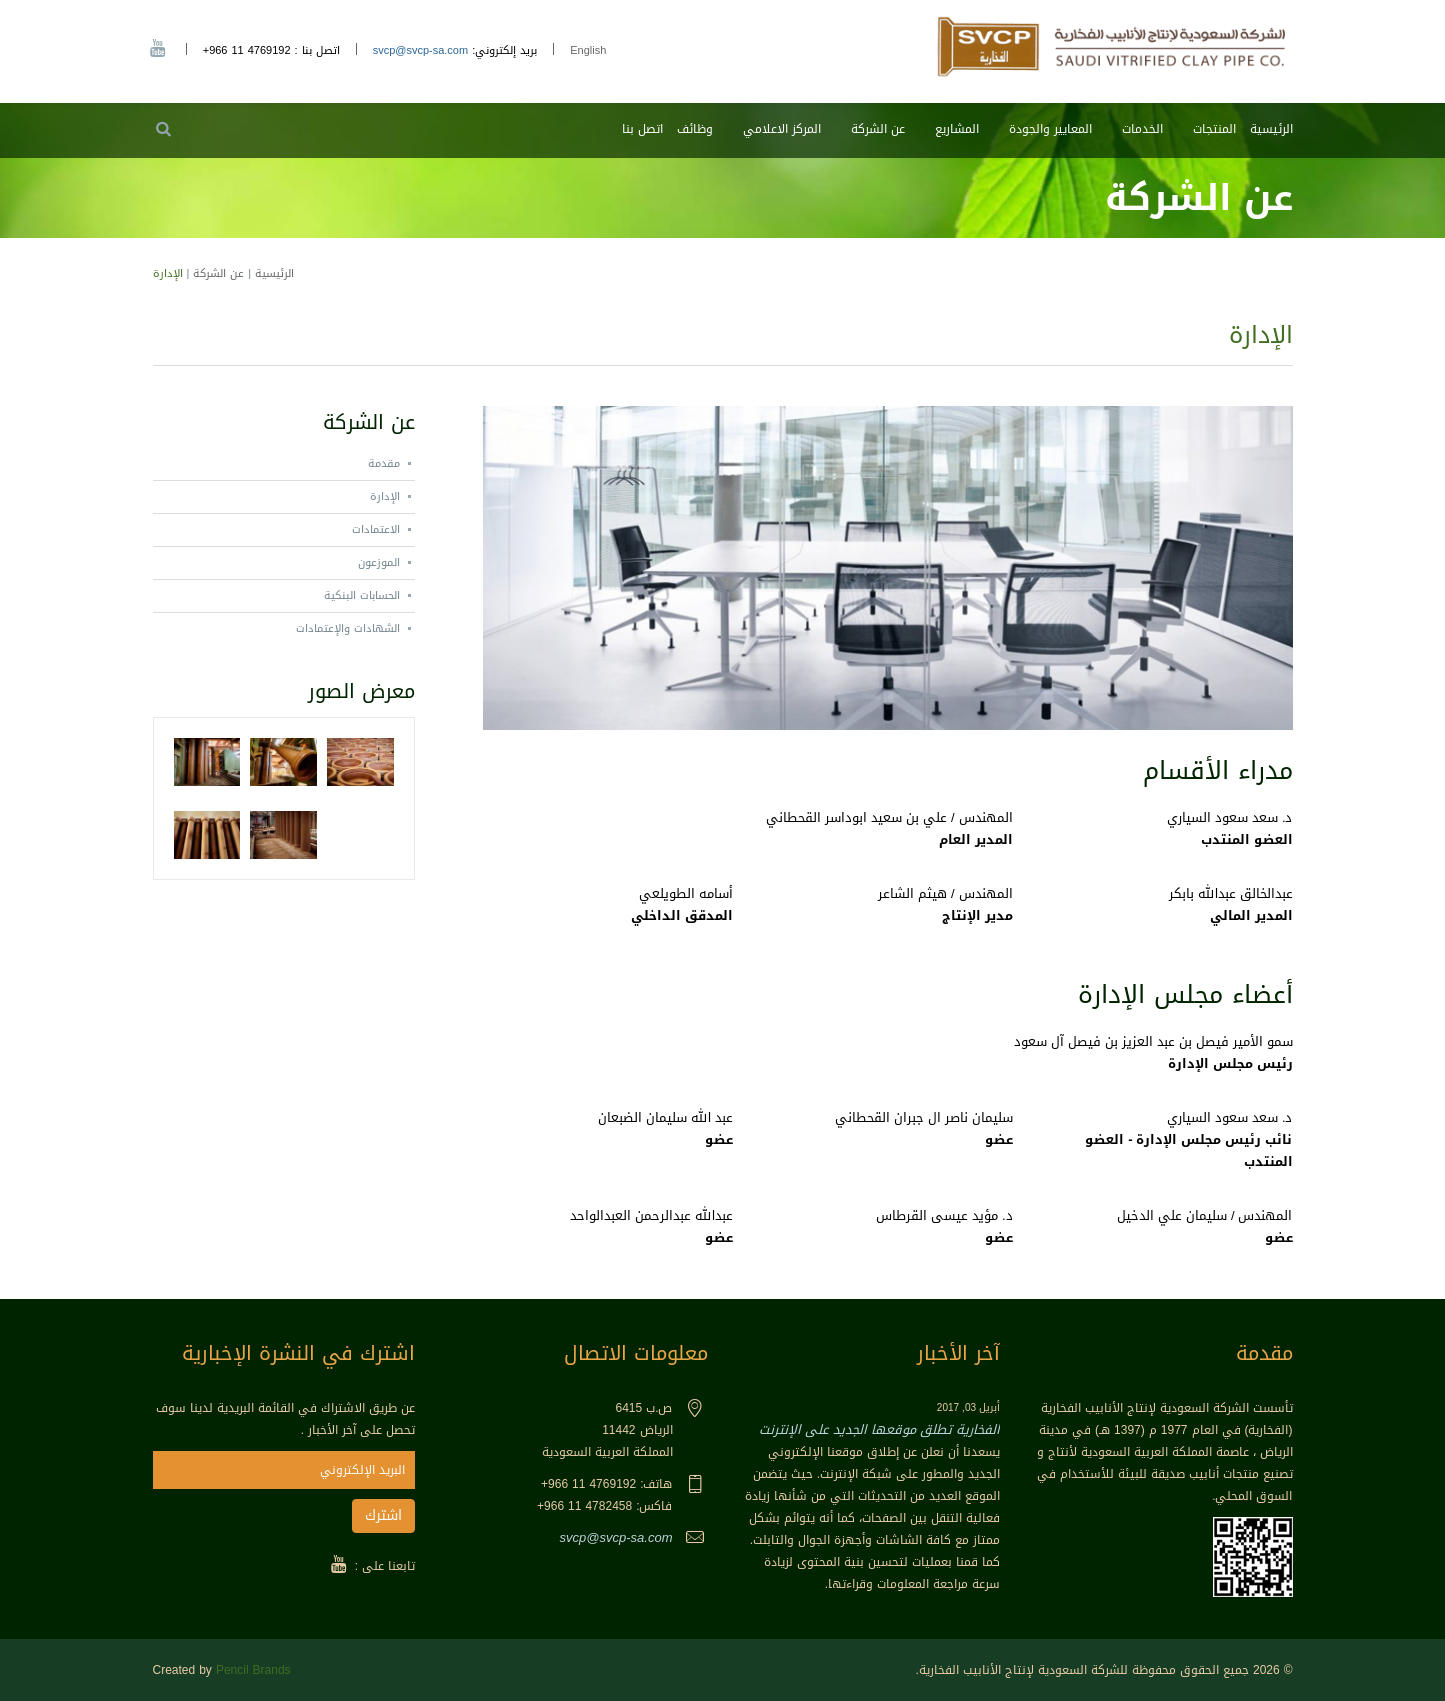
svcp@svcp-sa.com (421, 50)
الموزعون (379, 562)
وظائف (695, 129)
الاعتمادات (376, 529)
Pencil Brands (253, 1670)
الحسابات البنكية (362, 595)
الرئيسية (1271, 129)
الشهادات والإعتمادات (348, 628)
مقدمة (384, 463)
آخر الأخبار (958, 1353)
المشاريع (957, 129)
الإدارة (385, 496)
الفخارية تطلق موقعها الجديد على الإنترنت (879, 1429)
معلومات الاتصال (636, 1353)
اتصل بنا (642, 129)
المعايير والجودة (1050, 129)
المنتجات (1214, 129)
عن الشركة (878, 129)
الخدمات (1142, 129)
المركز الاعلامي (782, 129)
